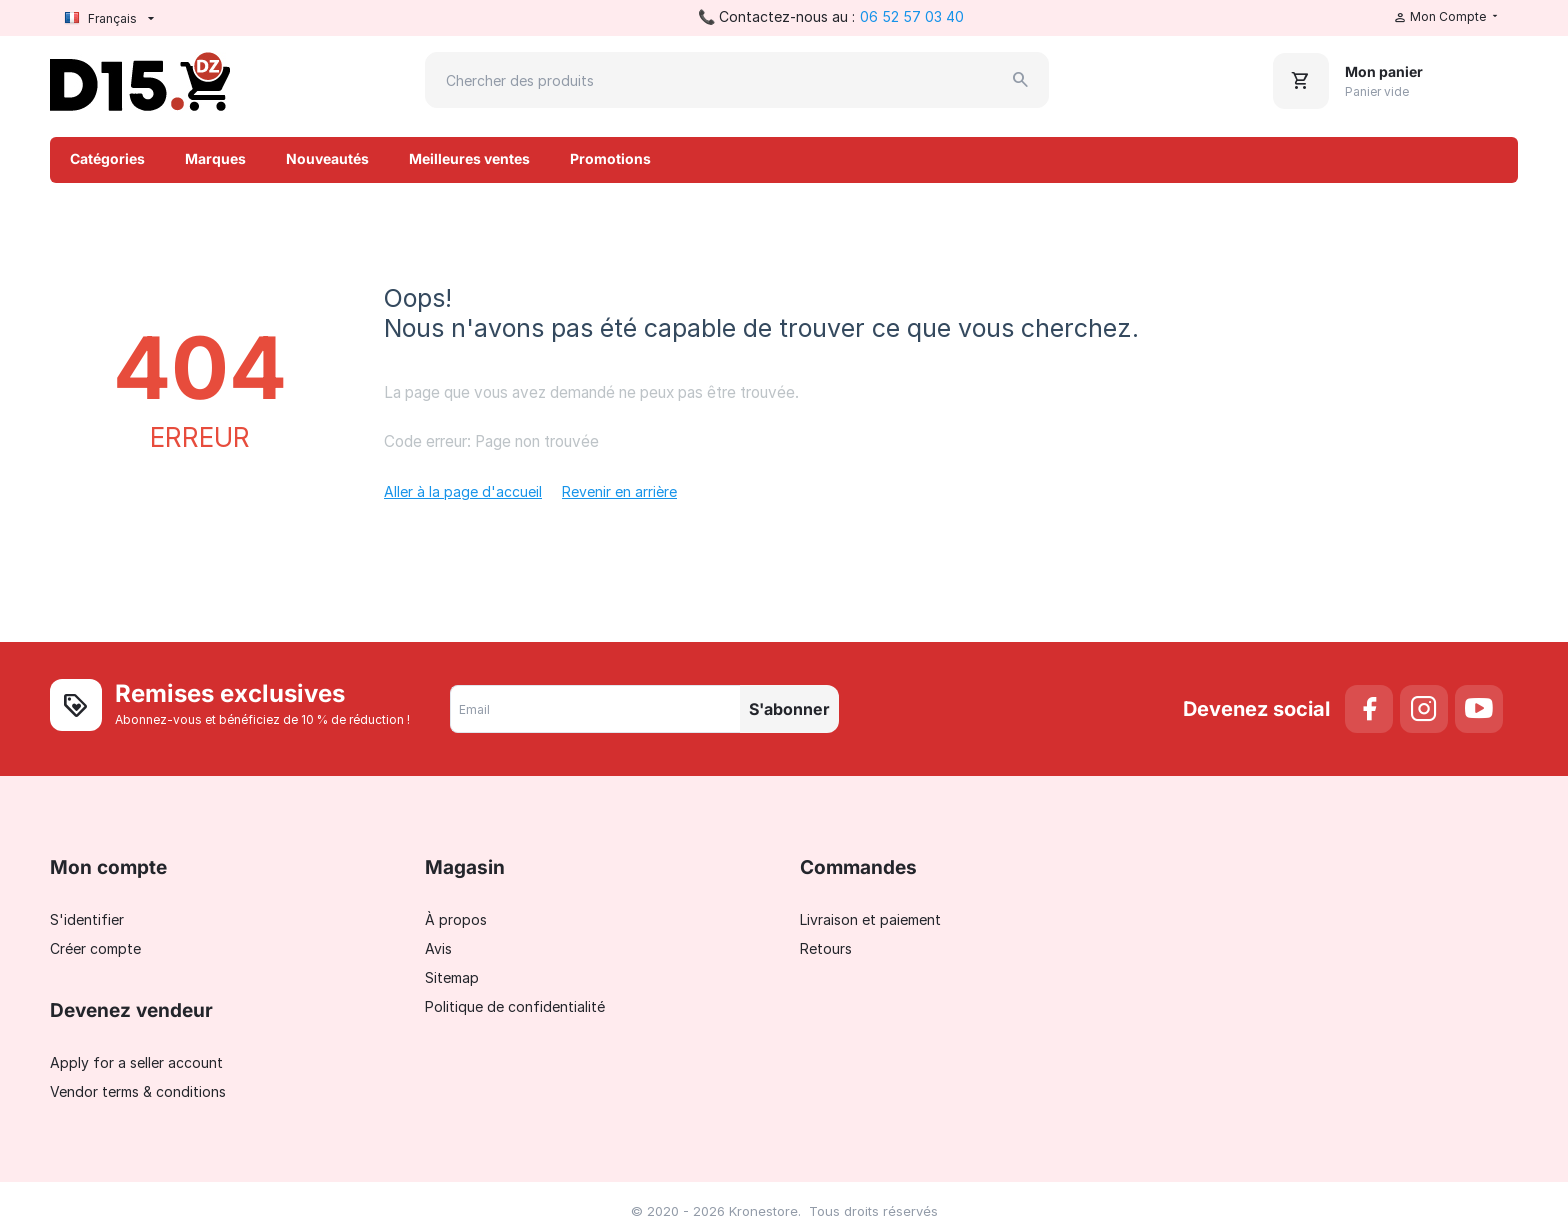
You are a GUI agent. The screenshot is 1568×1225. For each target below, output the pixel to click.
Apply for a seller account (136, 1062)
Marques (215, 158)
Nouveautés (327, 158)
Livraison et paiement (870, 919)
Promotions (610, 158)
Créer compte (95, 948)
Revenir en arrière (619, 491)
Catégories (107, 158)
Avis (438, 948)
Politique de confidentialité (515, 1006)
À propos (456, 919)
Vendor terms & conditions (138, 1091)
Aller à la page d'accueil (463, 491)
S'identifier (87, 919)
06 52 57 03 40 (912, 16)
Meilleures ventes (469, 158)
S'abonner (789, 709)
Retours (826, 948)
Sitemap (452, 977)
